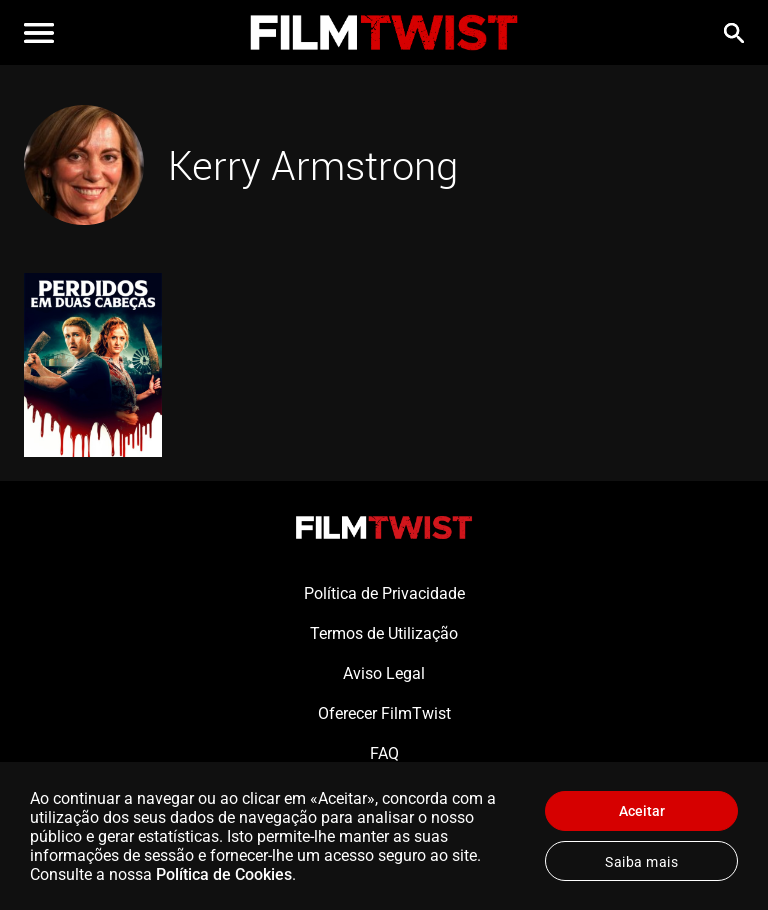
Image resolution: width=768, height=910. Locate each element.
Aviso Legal (384, 673)
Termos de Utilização (384, 633)
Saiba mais (641, 862)
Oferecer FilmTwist (384, 713)
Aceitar (642, 811)
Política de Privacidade (384, 593)
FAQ (384, 753)
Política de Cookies (224, 874)
